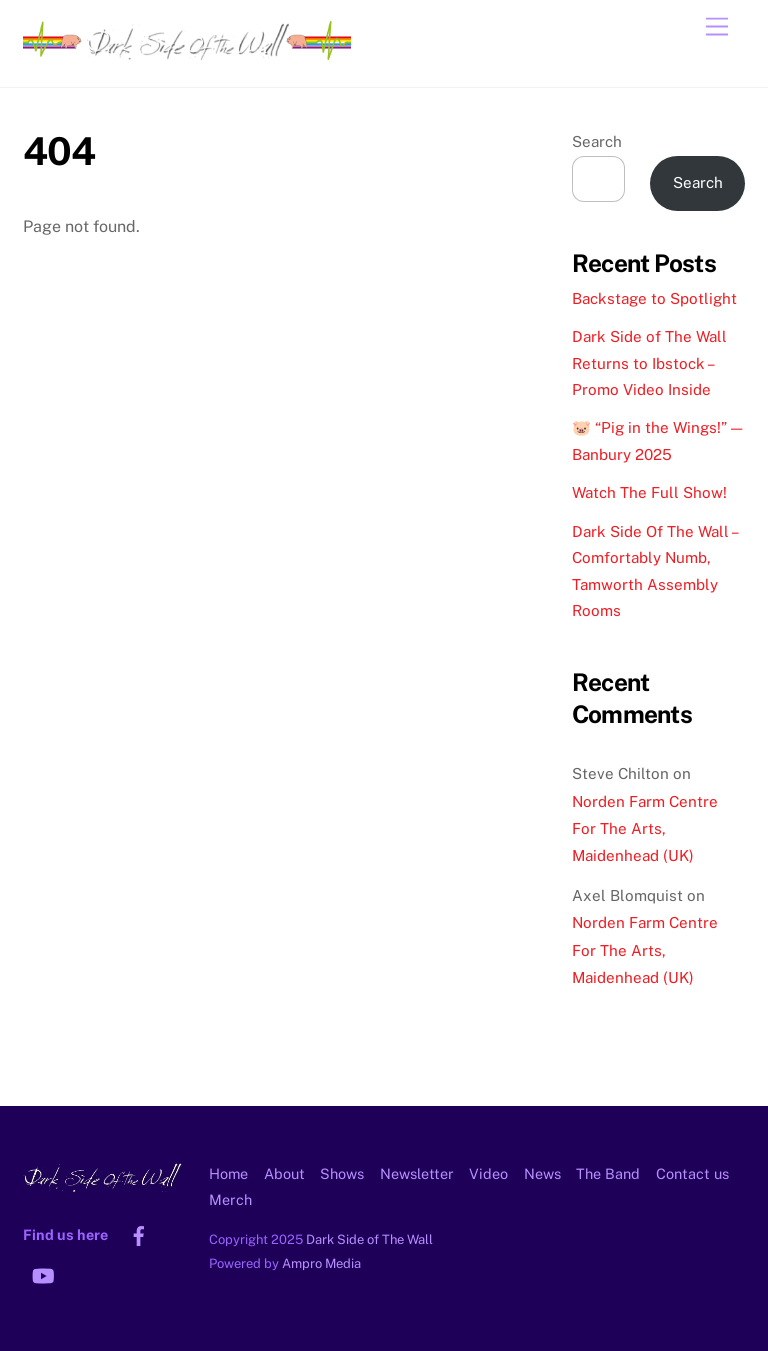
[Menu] (717, 27)
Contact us (692, 1173)
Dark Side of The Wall (369, 1239)
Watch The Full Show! (649, 492)
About (284, 1173)
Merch (230, 1199)
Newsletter (417, 1173)
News (542, 1173)
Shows (342, 1173)
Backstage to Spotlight (654, 298)
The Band (608, 1173)
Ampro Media (321, 1263)
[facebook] (139, 1233)
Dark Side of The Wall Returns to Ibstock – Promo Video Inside (649, 363)
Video (488, 1173)
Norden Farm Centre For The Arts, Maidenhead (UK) (645, 829)
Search (597, 141)
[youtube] (43, 1273)
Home (228, 1173)
